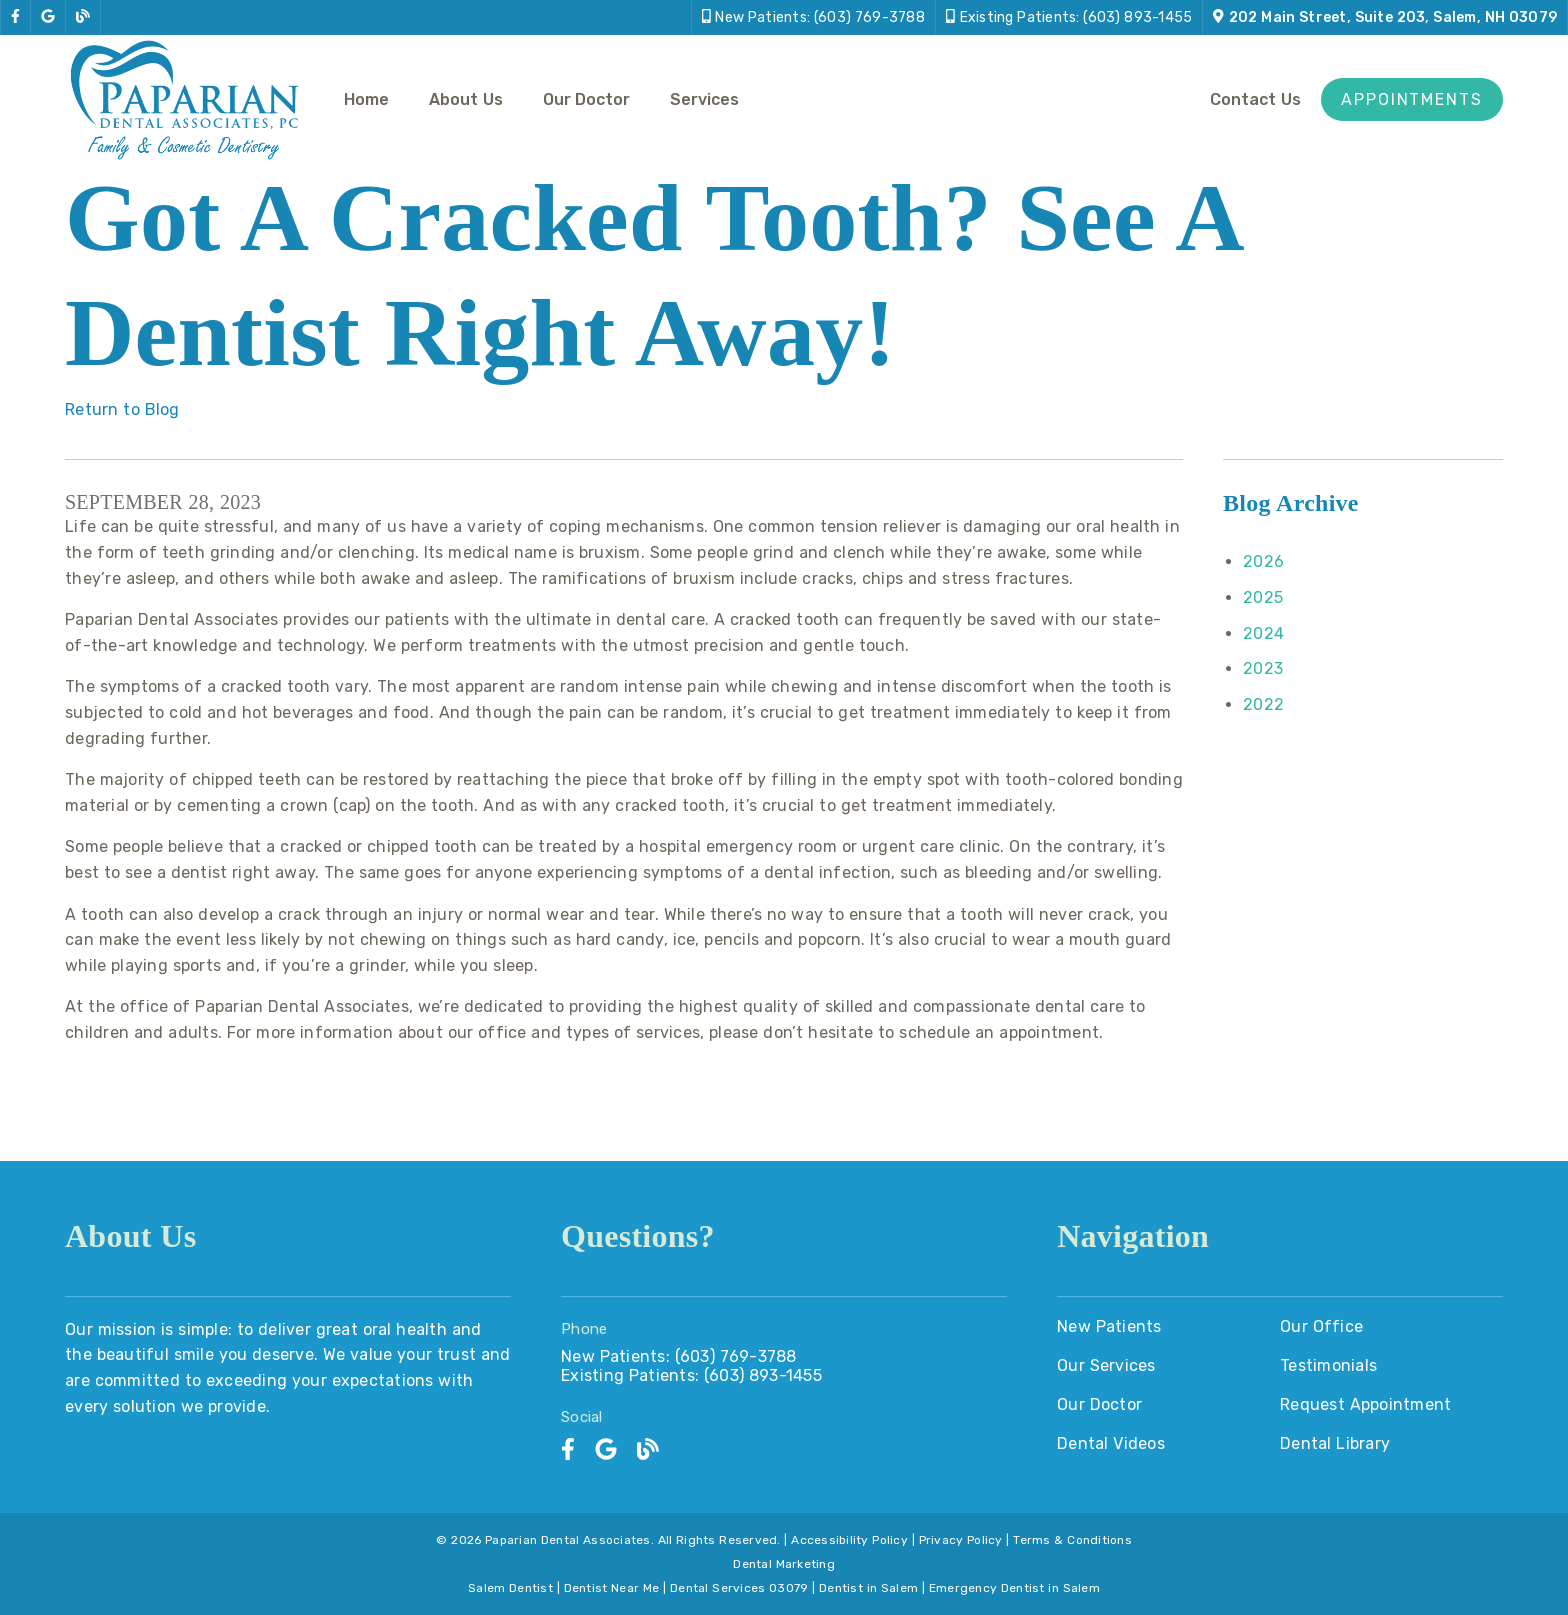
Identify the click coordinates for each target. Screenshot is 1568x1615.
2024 (1263, 633)
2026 (1263, 561)
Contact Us (1255, 99)
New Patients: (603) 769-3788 (679, 1356)
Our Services (1106, 1365)
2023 (1263, 668)
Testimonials (1328, 1365)
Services (704, 99)
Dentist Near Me (612, 1588)
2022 (1263, 704)
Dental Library (1335, 1443)
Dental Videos (1111, 1443)
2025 (1263, 597)
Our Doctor (587, 99)
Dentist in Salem (868, 1588)
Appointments (1412, 99)
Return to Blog (122, 409)
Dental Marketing (784, 1564)
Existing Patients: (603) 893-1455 (691, 1375)
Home (366, 99)
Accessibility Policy (849, 1540)
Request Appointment (1365, 1404)
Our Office (1321, 1326)
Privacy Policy (961, 1540)
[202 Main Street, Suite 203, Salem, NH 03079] (1385, 17)
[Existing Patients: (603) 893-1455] (1069, 17)
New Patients (1109, 1326)
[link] (15, 17)
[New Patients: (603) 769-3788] (813, 17)
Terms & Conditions (1072, 1540)
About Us (466, 99)
